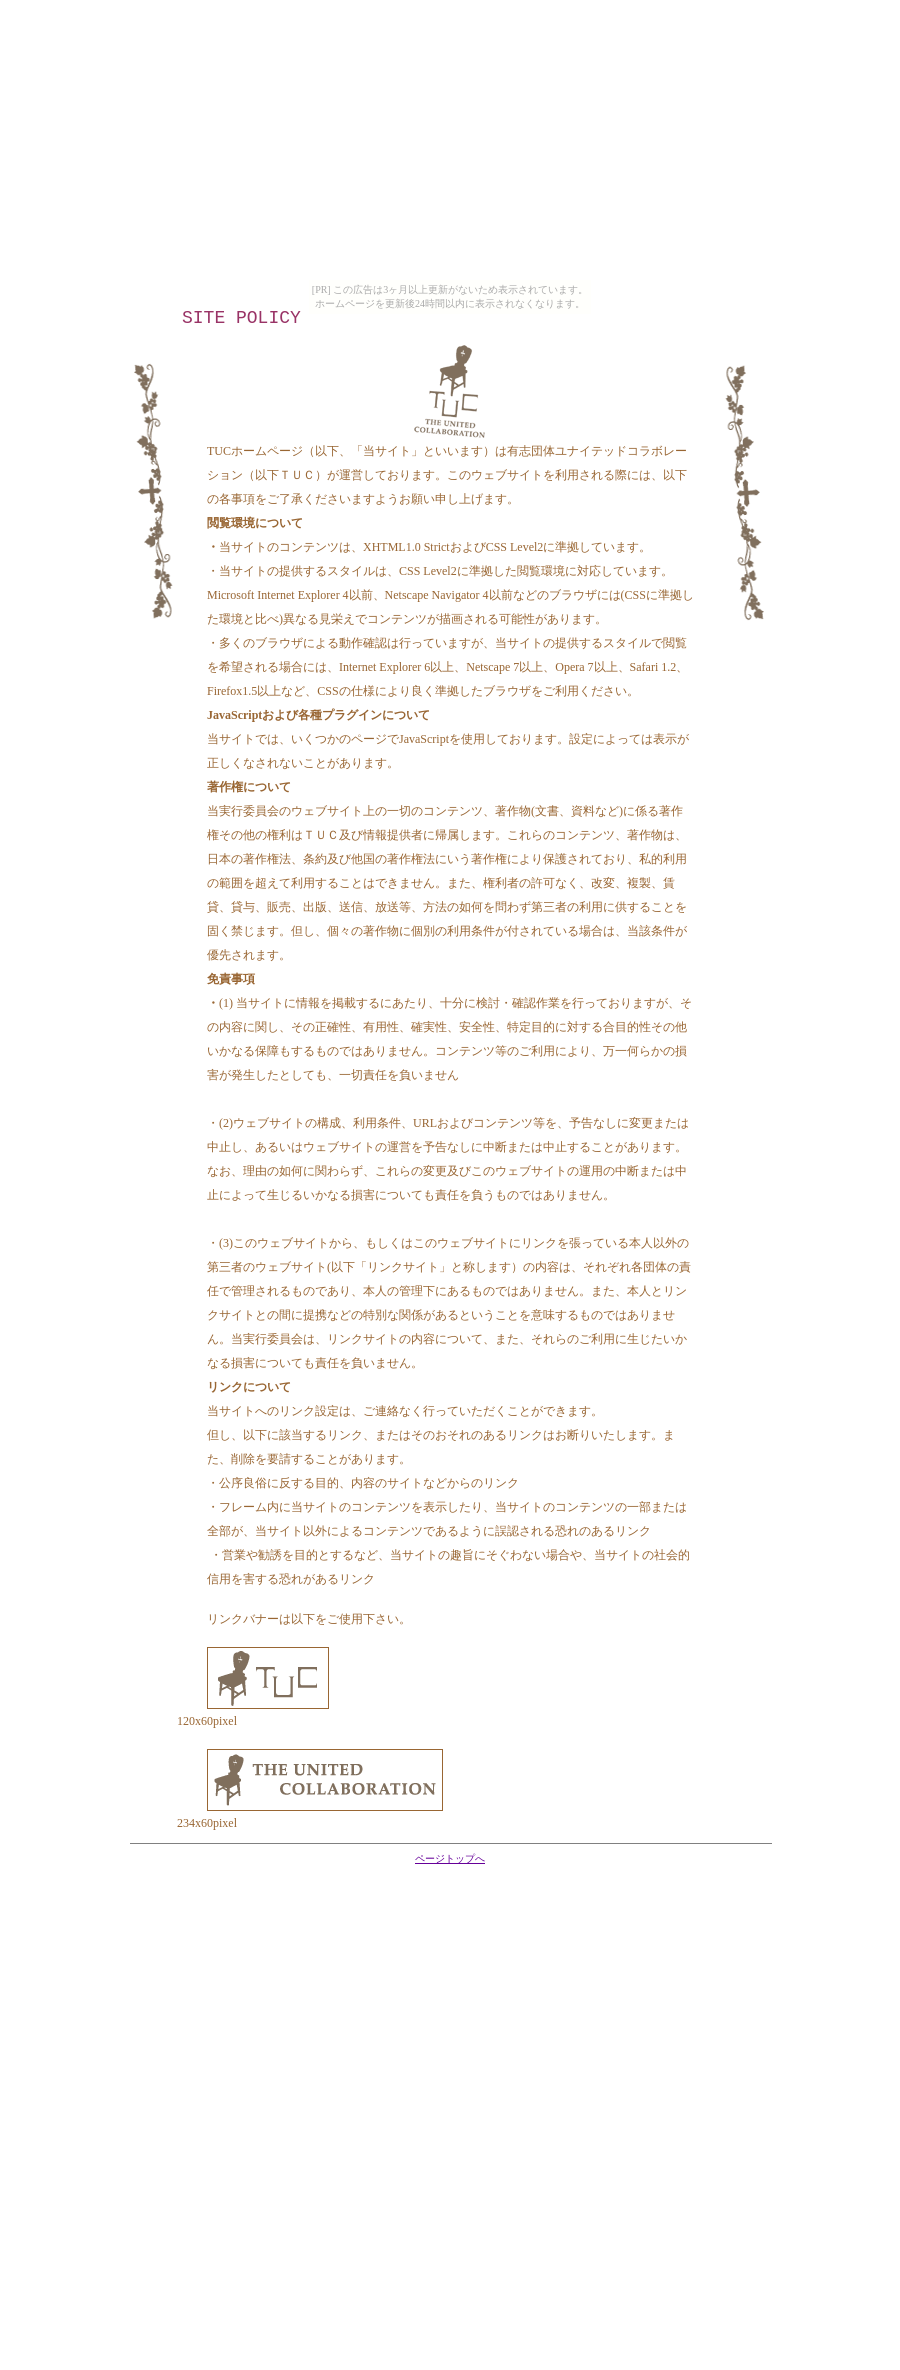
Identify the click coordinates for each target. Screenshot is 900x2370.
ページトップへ (450, 1858)
